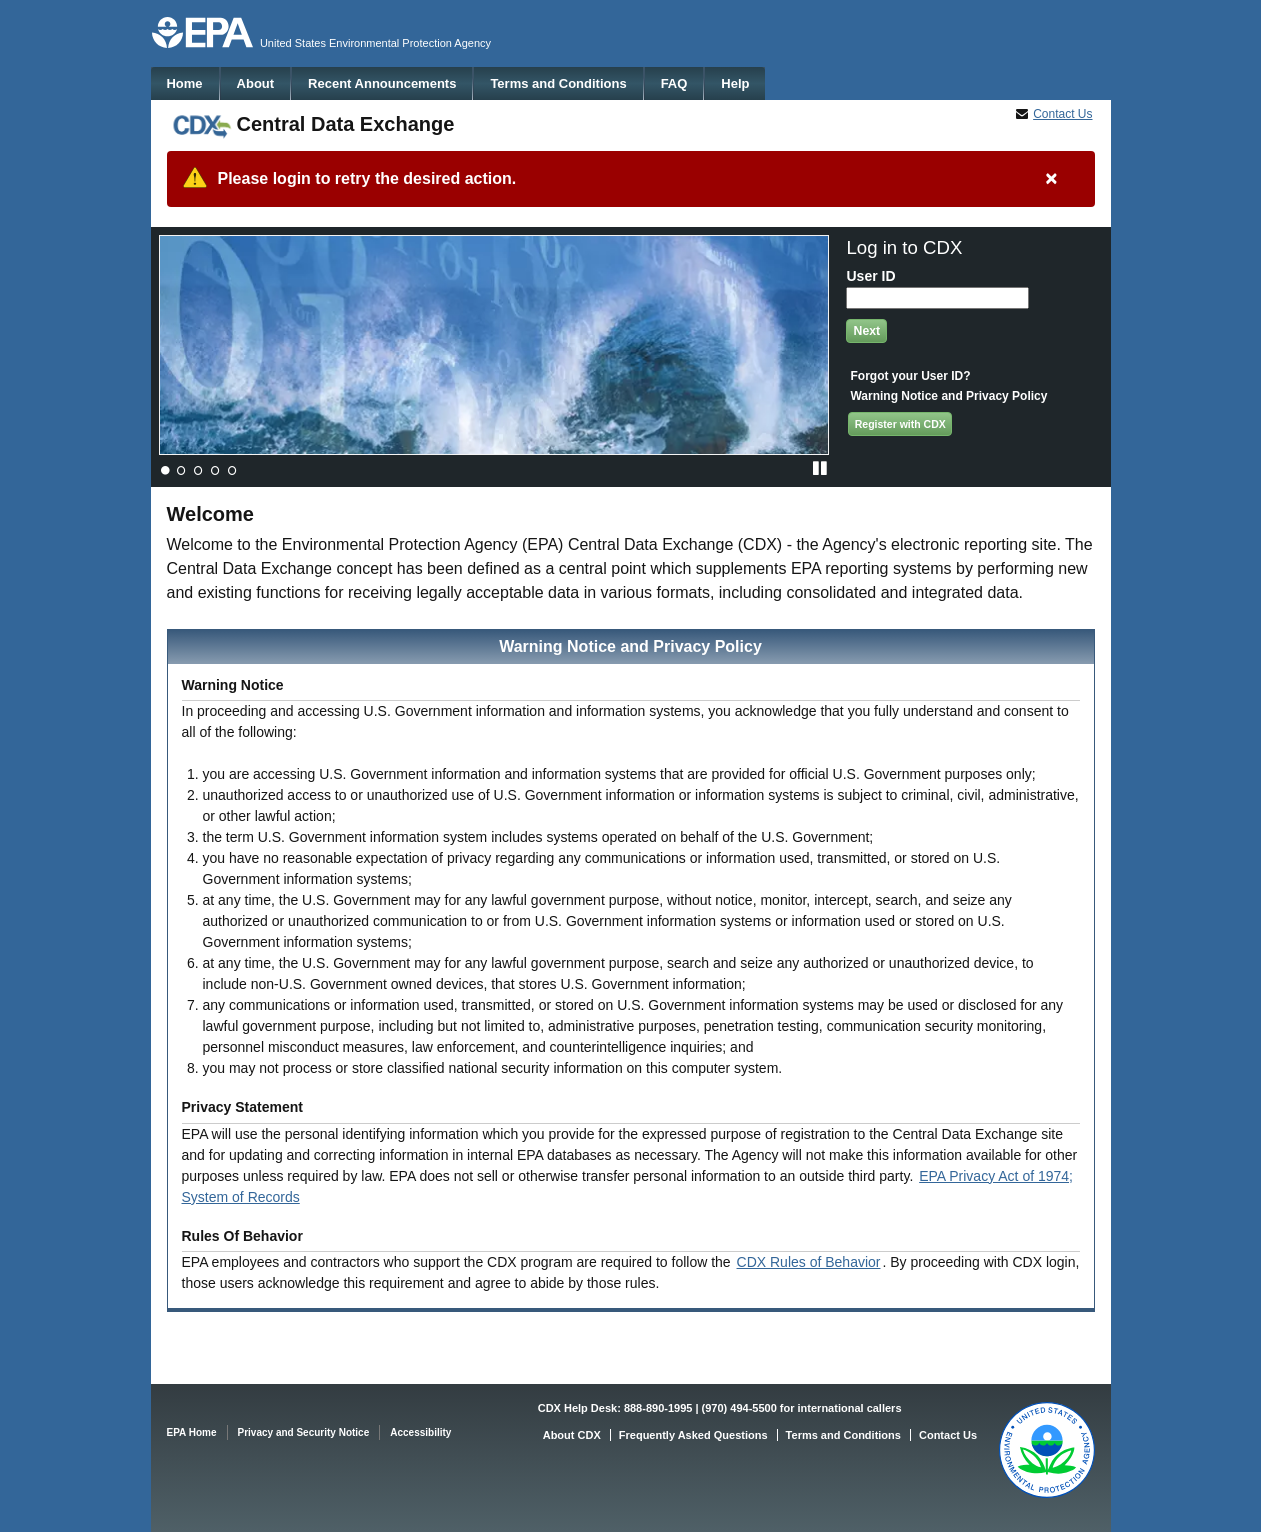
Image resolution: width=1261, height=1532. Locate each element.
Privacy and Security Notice (304, 1432)
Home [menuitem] (184, 83)
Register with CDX (900, 424)
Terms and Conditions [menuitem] (558, 83)
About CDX (572, 1435)
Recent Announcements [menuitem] (382, 83)
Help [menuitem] (735, 83)
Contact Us (1062, 114)
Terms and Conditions (843, 1435)
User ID (870, 276)
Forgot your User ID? (910, 376)
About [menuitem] (256, 83)
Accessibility (420, 1432)
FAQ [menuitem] (674, 83)
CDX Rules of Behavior (809, 1262)
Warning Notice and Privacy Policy (948, 396)
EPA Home (192, 1432)
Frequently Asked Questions (693, 1435)
